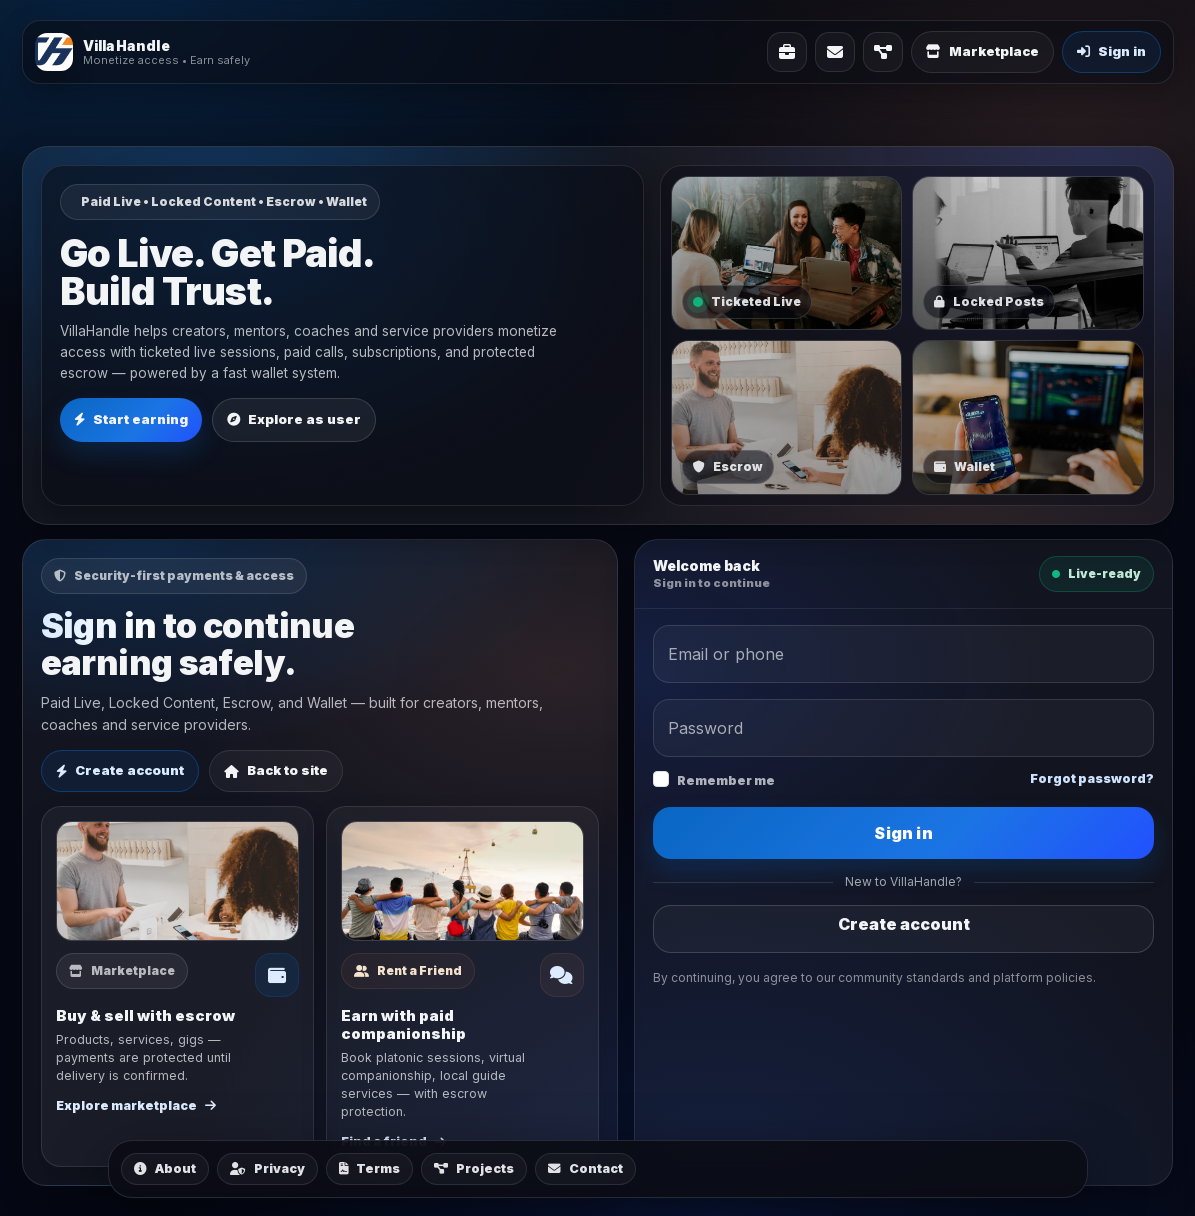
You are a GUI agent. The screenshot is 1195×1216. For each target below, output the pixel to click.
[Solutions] (787, 52)
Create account (120, 770)
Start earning (131, 419)
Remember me (726, 780)
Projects (474, 1168)
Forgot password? (1092, 778)
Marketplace (982, 51)
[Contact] (835, 52)
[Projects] (883, 52)
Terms (369, 1168)
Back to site (276, 770)
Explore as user (294, 419)
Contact (585, 1168)
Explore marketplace (136, 1105)
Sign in (903, 833)
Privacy (267, 1168)
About (165, 1168)
